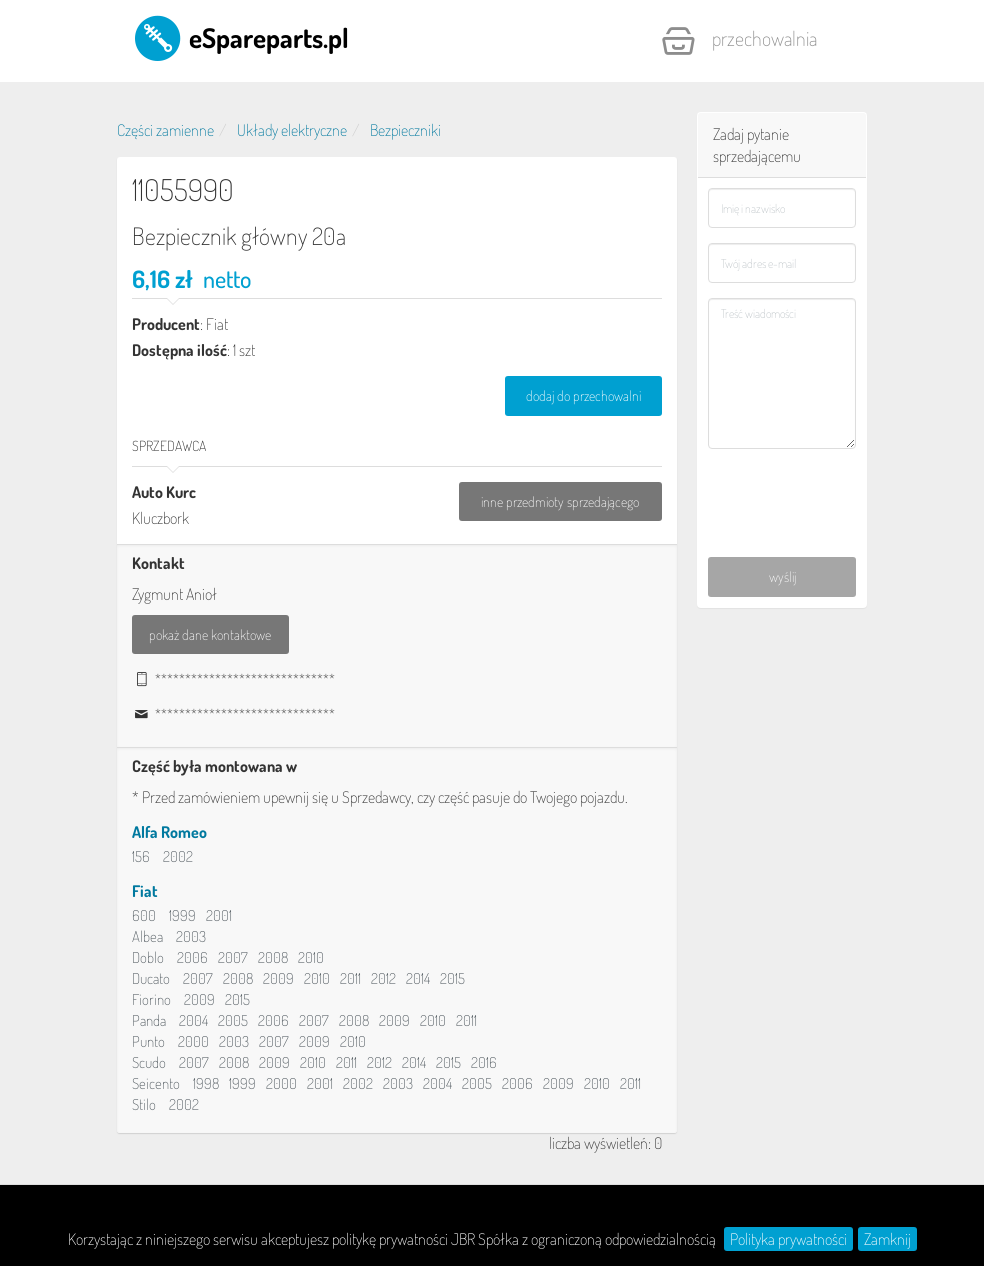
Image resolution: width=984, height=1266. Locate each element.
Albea (147, 936)
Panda (149, 1020)
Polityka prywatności (788, 1239)
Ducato (151, 978)
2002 (178, 856)
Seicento (156, 1083)
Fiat (145, 891)
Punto (148, 1041)
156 (141, 856)
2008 (273, 957)
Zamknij (887, 1239)
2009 (278, 978)
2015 (452, 978)
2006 (192, 957)
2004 (193, 1020)
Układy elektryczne (292, 130)
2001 (219, 915)
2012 (383, 978)
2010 (311, 957)
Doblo (148, 957)
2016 (484, 1062)
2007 (233, 957)
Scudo (149, 1062)
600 (144, 915)
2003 (191, 936)
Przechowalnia (739, 41)
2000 (193, 1041)
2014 (418, 978)
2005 (233, 1020)
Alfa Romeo (169, 832)
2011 (350, 978)
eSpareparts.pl (240, 37)
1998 (206, 1083)
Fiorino (151, 999)
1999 (182, 915)
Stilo (144, 1104)
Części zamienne (165, 130)
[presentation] (782, 483)
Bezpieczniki (405, 130)
